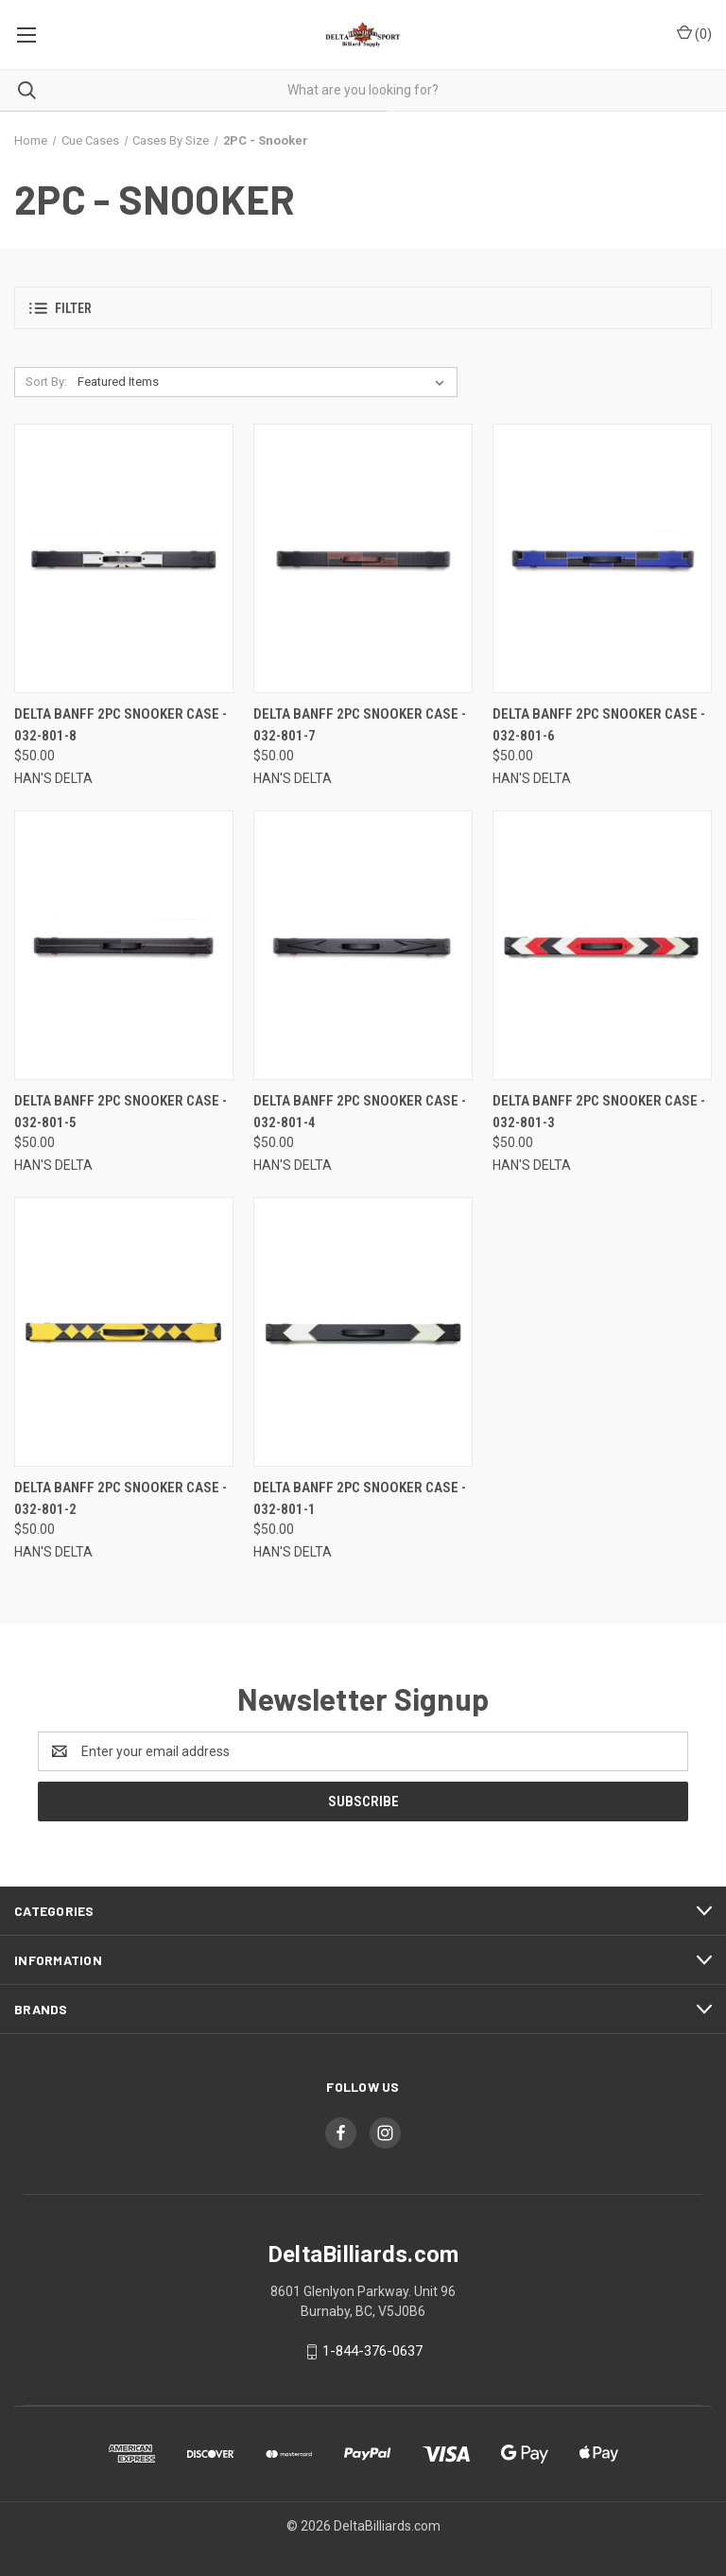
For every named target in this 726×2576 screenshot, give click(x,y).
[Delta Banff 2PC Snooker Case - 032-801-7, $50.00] (363, 558)
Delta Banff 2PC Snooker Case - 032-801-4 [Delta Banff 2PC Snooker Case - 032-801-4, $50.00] (359, 1111)
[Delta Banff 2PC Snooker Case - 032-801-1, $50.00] (363, 1332)
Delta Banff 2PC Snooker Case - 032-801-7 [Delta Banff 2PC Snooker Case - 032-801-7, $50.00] (359, 724)
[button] (363, 308)
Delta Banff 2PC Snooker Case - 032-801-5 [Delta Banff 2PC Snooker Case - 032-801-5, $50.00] (120, 1111)
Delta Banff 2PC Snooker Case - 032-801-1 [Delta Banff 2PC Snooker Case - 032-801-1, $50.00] (359, 1498)
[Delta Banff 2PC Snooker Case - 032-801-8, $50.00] (124, 558)
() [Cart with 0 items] (694, 33)
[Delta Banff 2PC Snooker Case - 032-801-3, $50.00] (602, 945)
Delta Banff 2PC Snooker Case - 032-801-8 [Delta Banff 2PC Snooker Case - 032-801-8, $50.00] (120, 724)
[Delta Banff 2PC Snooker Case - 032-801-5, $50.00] (124, 945)
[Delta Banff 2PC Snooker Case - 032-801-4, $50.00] (363, 945)
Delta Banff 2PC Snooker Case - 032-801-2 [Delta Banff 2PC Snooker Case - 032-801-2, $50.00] (120, 1498)
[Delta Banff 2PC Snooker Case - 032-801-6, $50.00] (602, 558)
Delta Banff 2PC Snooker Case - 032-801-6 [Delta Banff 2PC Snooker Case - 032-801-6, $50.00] (599, 724)
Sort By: (46, 381)
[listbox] (265, 382)
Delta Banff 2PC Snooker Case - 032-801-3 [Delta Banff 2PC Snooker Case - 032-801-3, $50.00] (599, 1111)
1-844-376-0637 (372, 2350)
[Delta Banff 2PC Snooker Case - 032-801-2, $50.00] (124, 1332)
